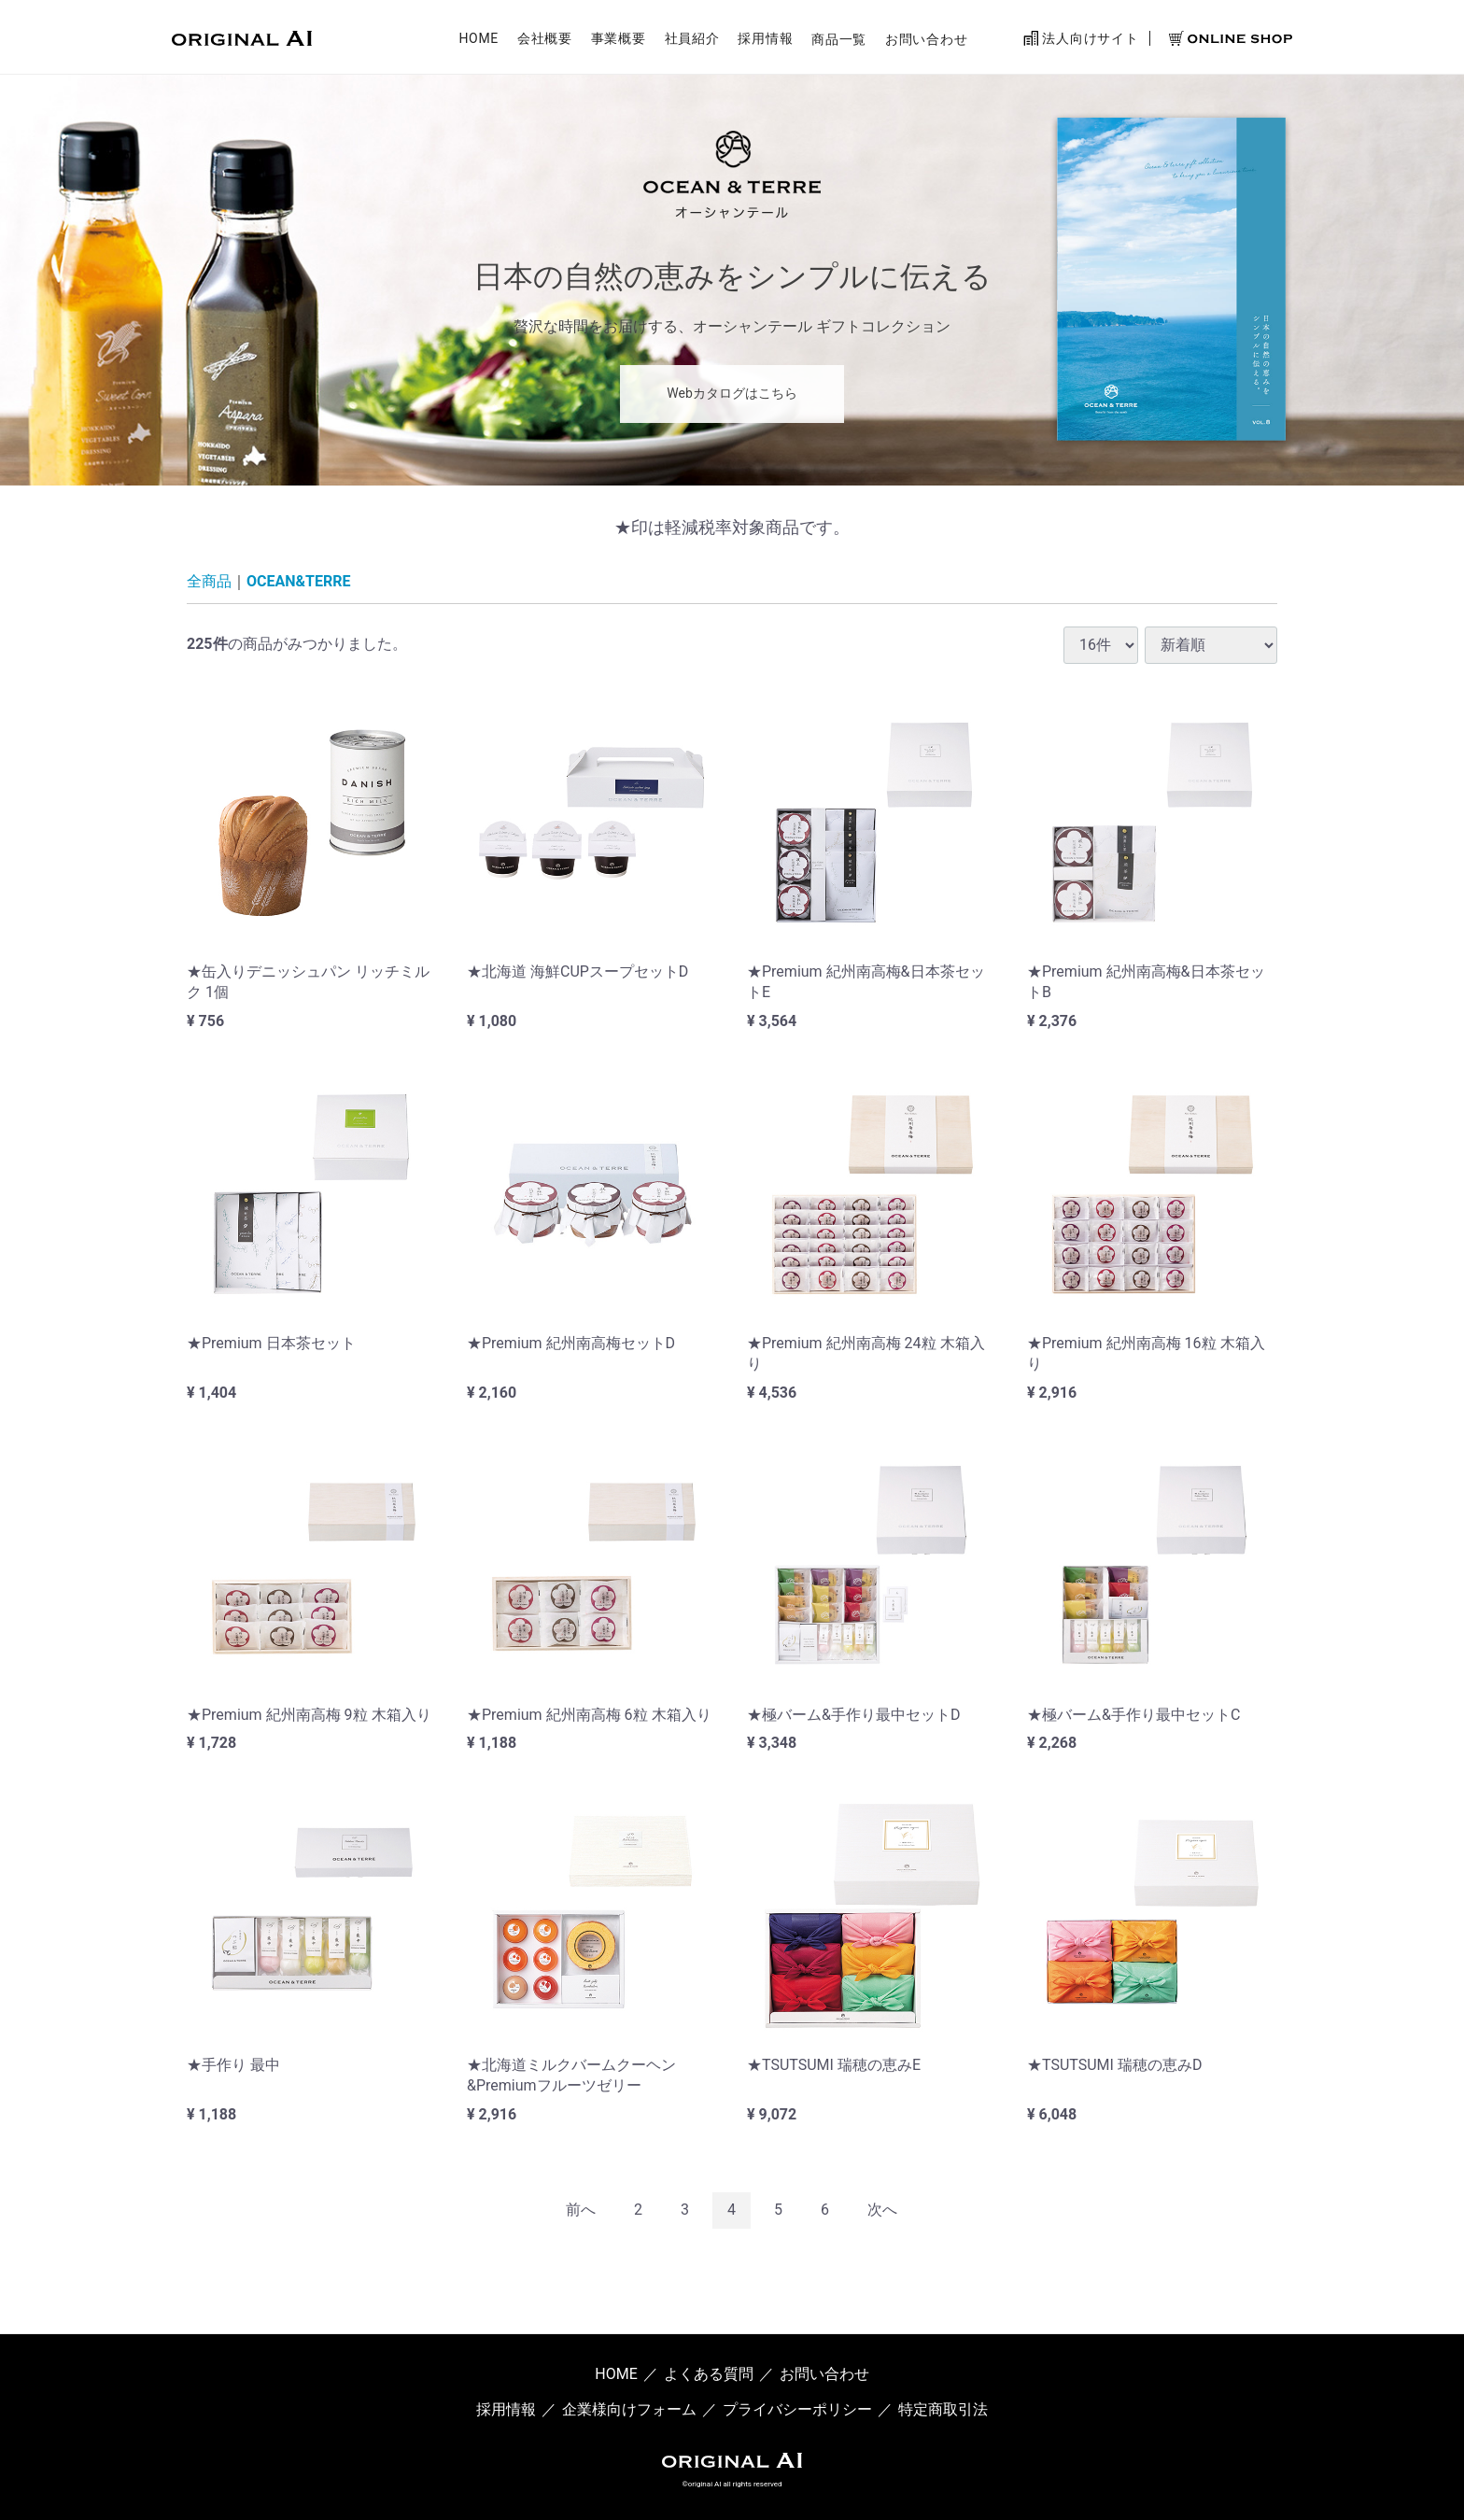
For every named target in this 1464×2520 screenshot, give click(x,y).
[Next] (882, 2210)
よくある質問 (708, 2374)
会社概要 (544, 40)
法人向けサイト (1080, 39)
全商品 (209, 581)
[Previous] (581, 2210)
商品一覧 (838, 40)
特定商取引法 (943, 2409)
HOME (478, 40)
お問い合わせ (926, 40)
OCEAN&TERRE (298, 581)
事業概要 (618, 40)
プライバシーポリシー (797, 2409)
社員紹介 (692, 40)
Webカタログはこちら (732, 393)
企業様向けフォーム (629, 2409)
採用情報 (765, 40)
